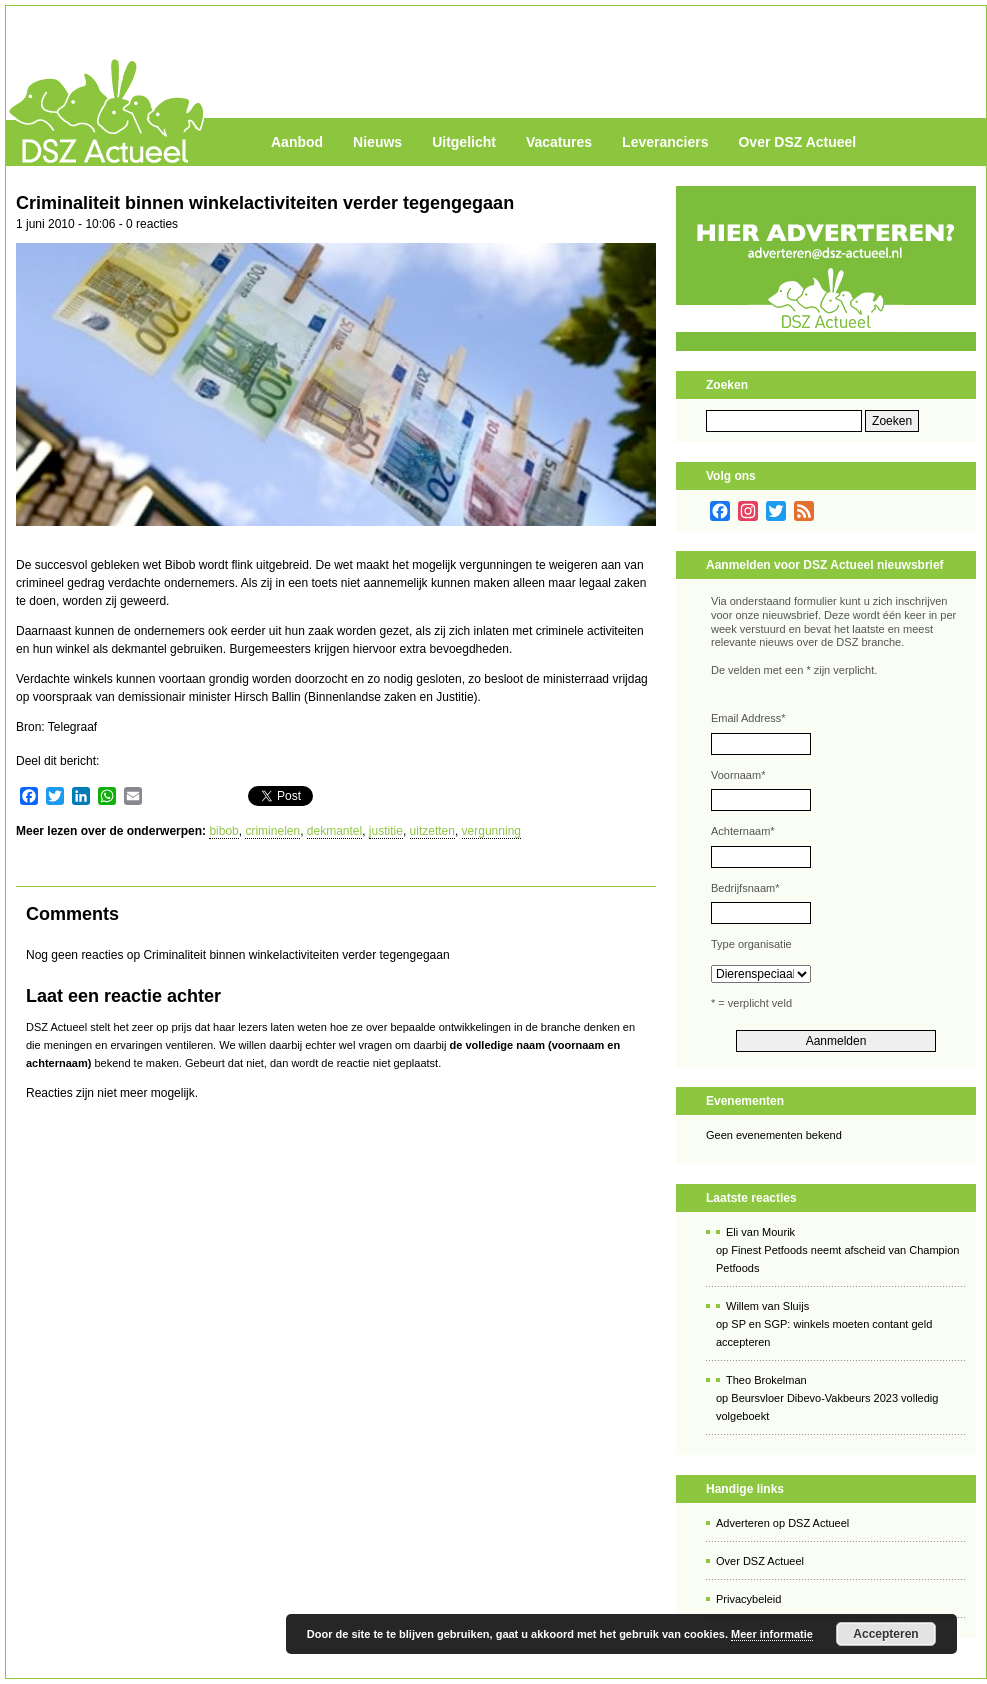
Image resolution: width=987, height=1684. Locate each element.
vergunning (491, 831)
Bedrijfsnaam (745, 888)
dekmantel (334, 831)
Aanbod (297, 142)
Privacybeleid (748, 1599)
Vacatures (559, 142)
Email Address (748, 718)
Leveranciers (665, 142)
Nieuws (377, 142)
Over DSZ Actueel (797, 142)
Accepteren (885, 1634)
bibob (223, 831)
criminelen (272, 831)
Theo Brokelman (766, 1380)
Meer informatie (772, 1634)
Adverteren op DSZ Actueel (782, 1523)
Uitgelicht (464, 142)
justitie (386, 831)
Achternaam (743, 831)
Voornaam (738, 775)
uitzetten (432, 831)
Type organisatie (751, 944)
